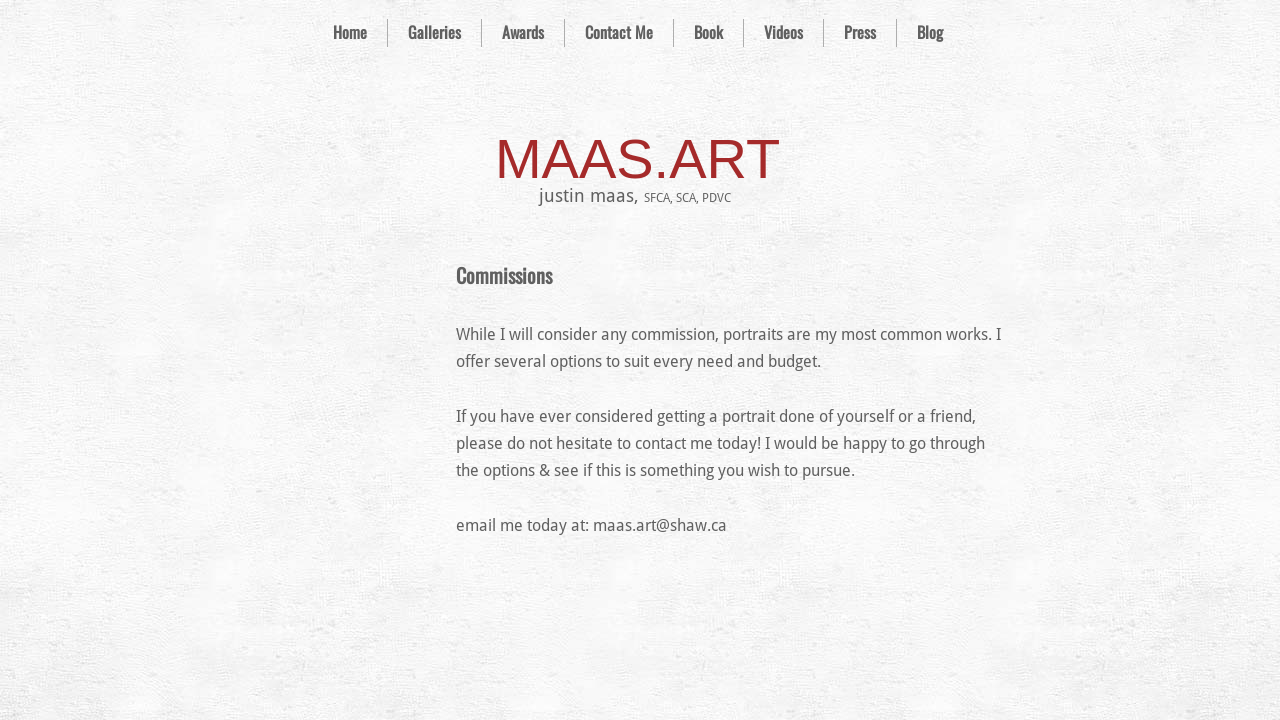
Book (708, 32)
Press (860, 32)
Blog (930, 32)
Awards (523, 32)
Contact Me (619, 32)
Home (350, 32)
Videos (783, 32)
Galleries (434, 32)
